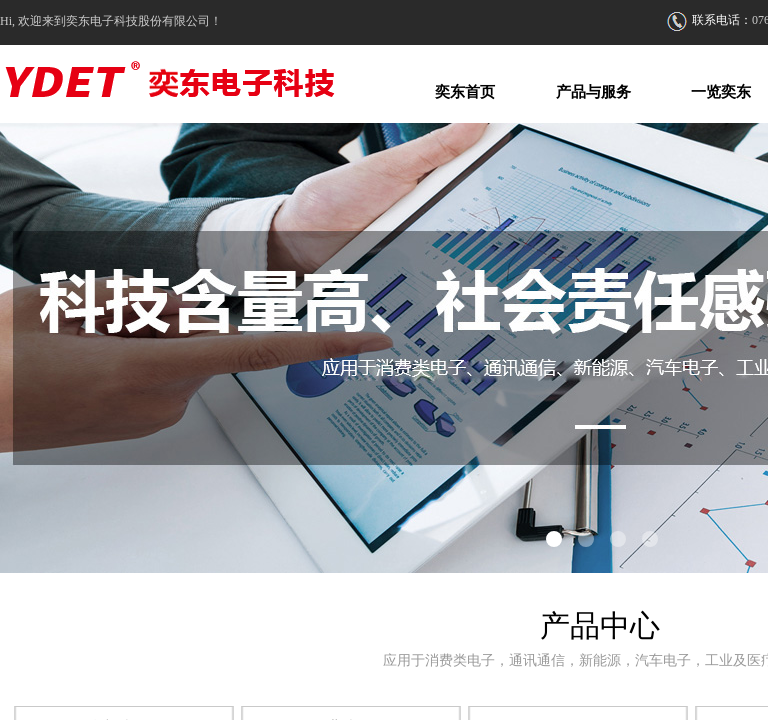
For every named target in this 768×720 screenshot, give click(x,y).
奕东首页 (465, 92)
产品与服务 (593, 92)
